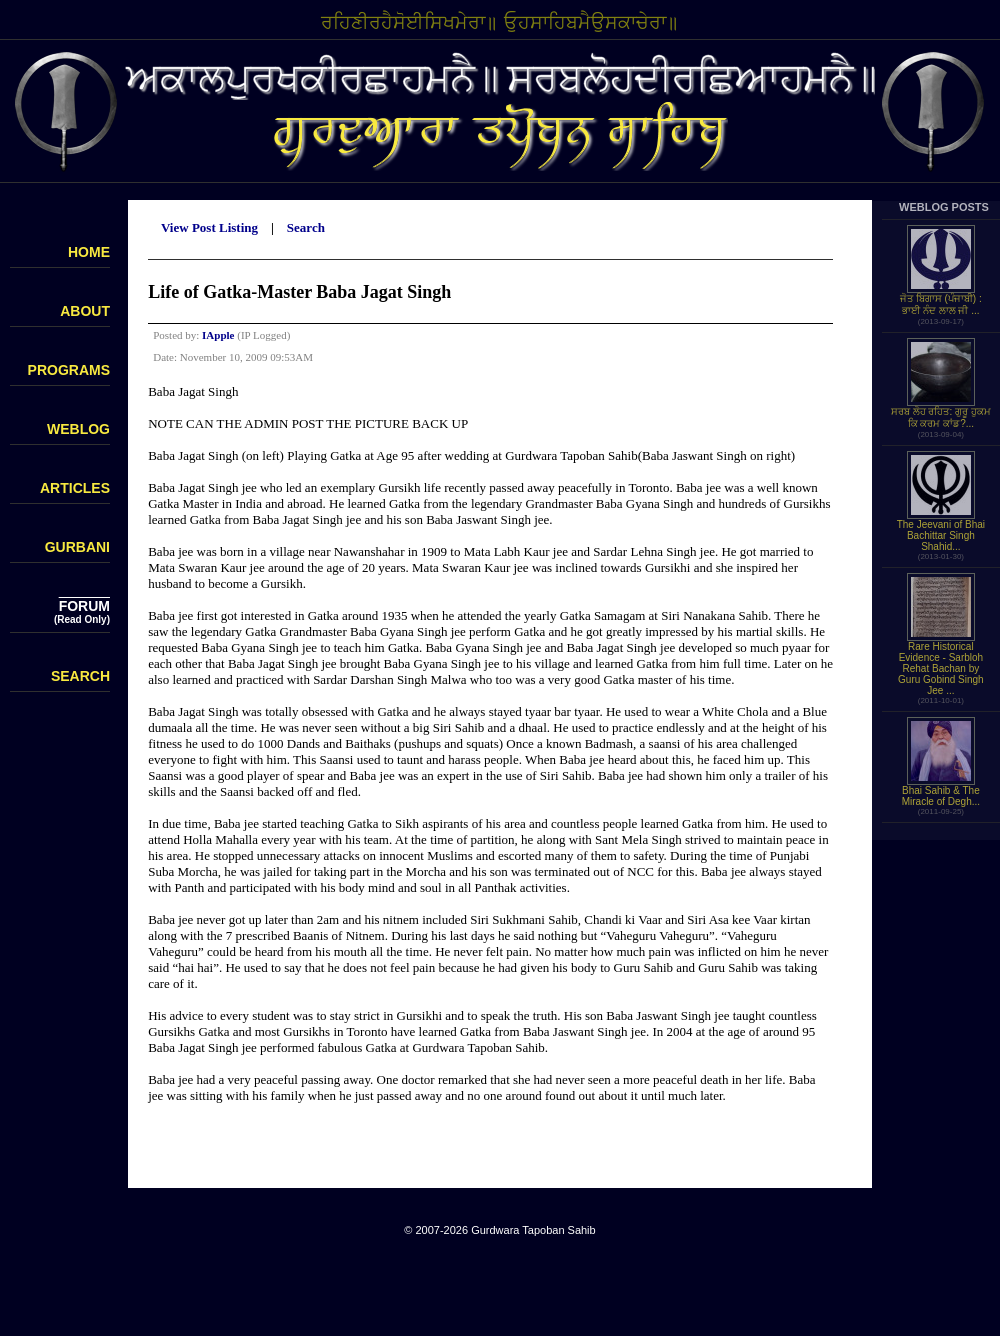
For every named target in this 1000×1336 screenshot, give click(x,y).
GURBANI (77, 547)
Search (306, 227)
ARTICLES (75, 488)
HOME (89, 252)
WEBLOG (78, 429)
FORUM (84, 606)
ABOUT (85, 311)
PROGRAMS (69, 370)
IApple (218, 335)
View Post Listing (209, 227)
